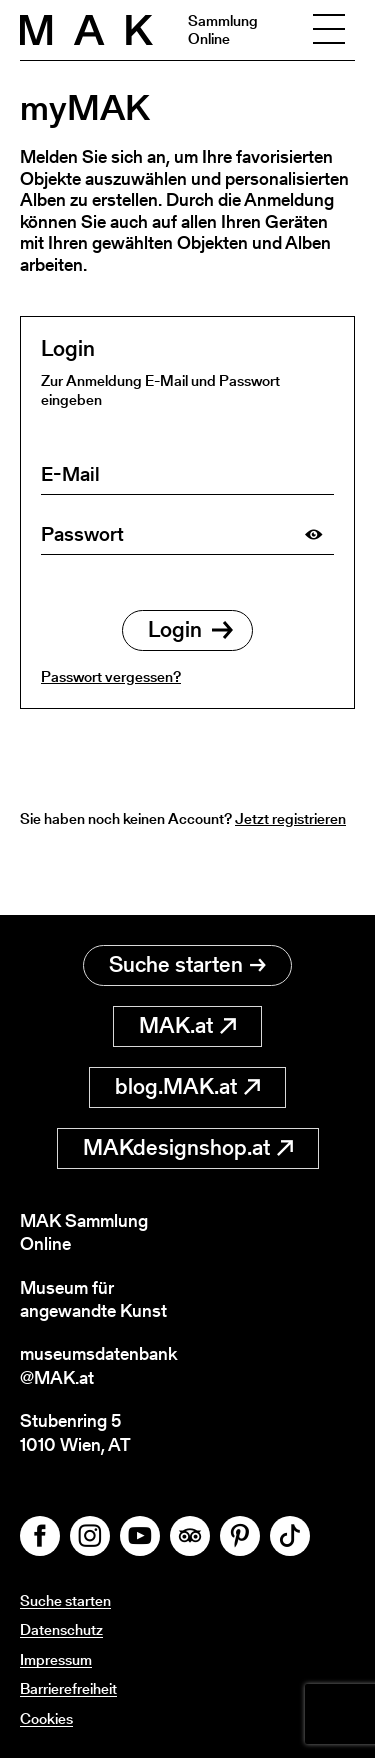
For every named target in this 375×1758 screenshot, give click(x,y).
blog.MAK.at (187, 1086)
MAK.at (187, 1025)
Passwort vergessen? (111, 676)
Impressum (56, 1659)
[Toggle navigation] (329, 30)
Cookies (46, 1718)
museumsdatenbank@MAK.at (98, 1365)
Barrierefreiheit (68, 1688)
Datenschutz (61, 1629)
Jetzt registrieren (290, 818)
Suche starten (187, 964)
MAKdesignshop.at (188, 1147)
